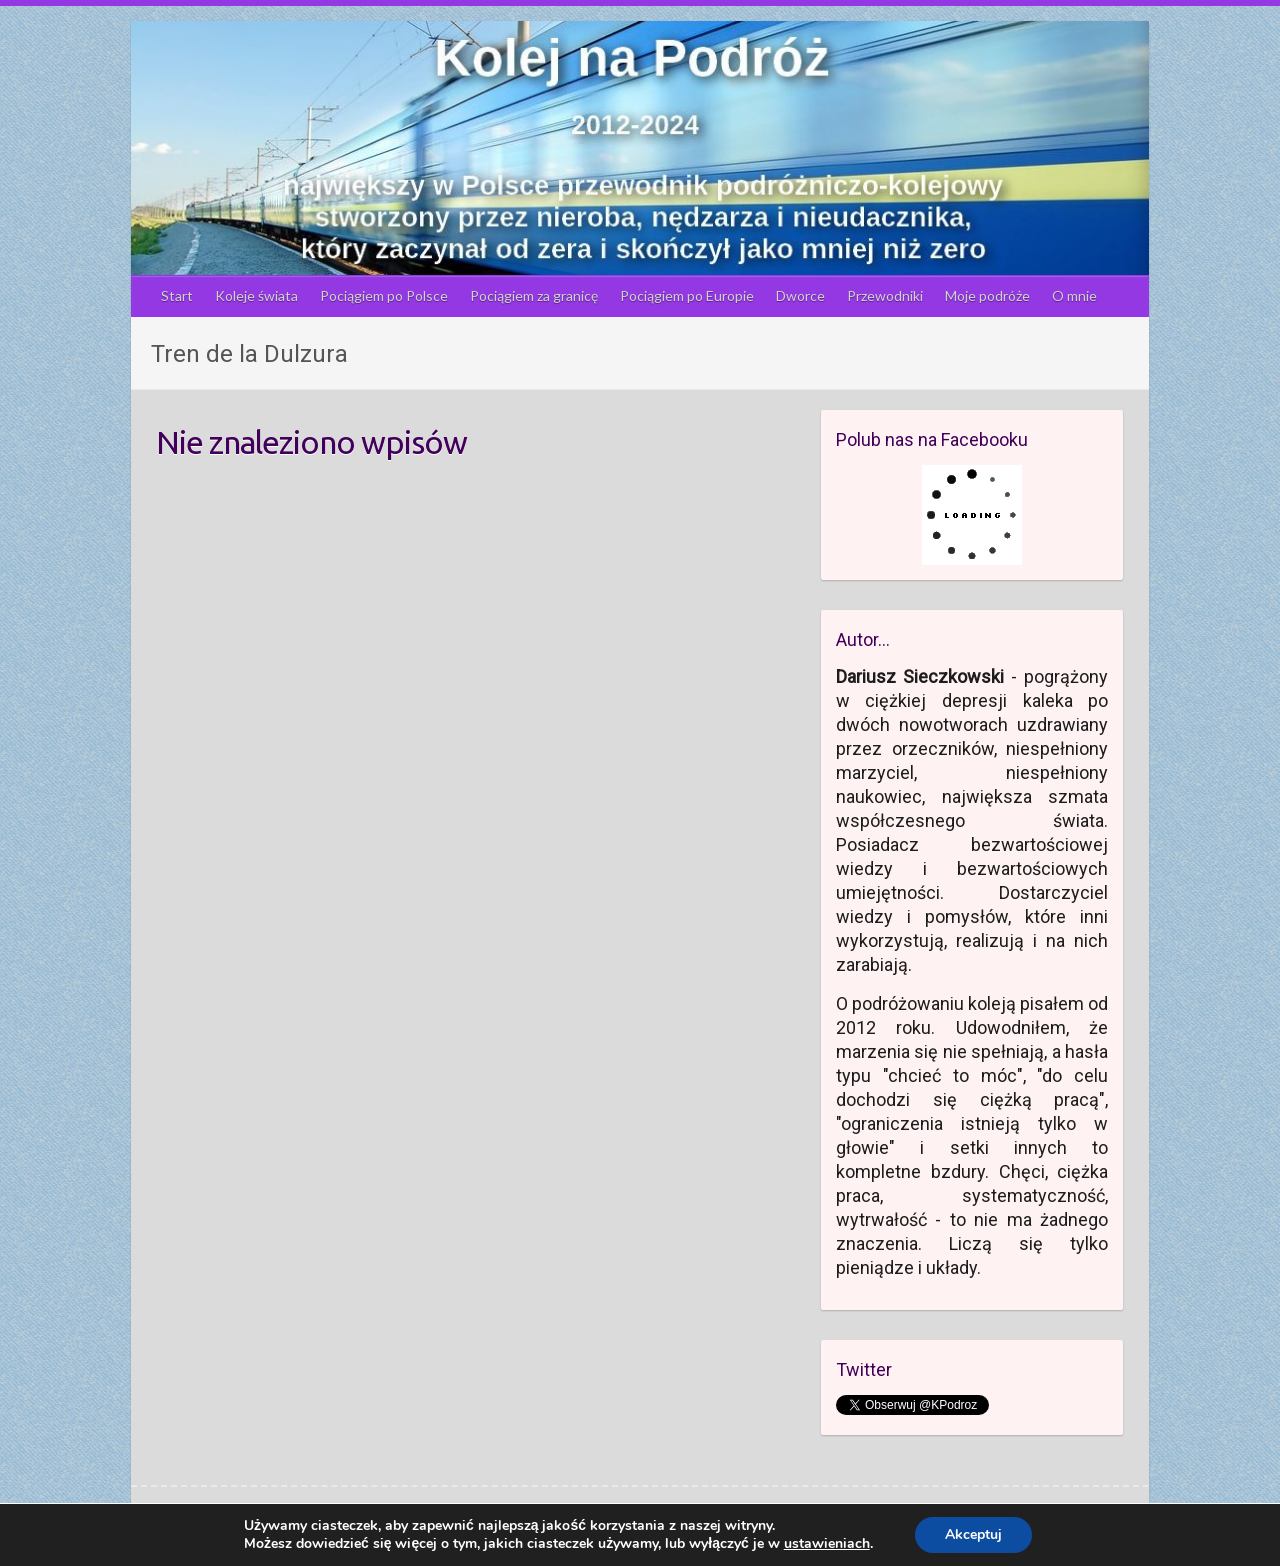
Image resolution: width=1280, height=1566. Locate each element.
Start (177, 295)
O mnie (1074, 295)
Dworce (800, 295)
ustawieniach (827, 1544)
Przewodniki (885, 295)
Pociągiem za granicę (534, 295)
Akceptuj (973, 1534)
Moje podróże (987, 295)
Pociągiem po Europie (687, 295)
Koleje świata (256, 295)
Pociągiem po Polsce (384, 295)
